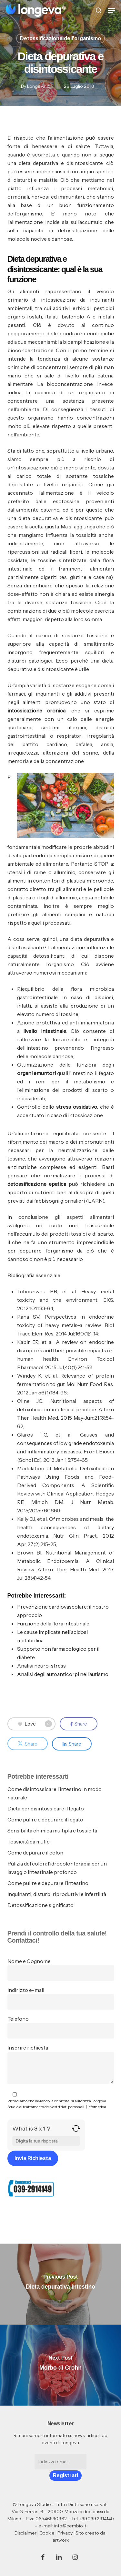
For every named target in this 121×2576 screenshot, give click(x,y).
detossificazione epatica (36, 1184)
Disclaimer (25, 2533)
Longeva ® (38, 86)
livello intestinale (44, 1031)
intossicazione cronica (36, 710)
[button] (111, 10)
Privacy (65, 2533)
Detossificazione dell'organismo (60, 38)
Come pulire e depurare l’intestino (47, 1883)
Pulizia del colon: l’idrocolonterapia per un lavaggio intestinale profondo (57, 1867)
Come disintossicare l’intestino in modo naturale (54, 1793)
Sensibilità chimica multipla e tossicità (52, 1830)
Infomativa (96, 2106)
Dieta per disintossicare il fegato (45, 1808)
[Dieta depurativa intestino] (60, 2284)
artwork (61, 2540)
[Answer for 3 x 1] (46, 2141)
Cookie (47, 2533)
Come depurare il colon (35, 1852)
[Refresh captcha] (76, 2130)
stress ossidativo (76, 1106)
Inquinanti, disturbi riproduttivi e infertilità (56, 1894)
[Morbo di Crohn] (60, 2365)
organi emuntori (36, 1073)
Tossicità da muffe (28, 1841)
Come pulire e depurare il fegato (45, 1819)
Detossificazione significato (40, 1905)
